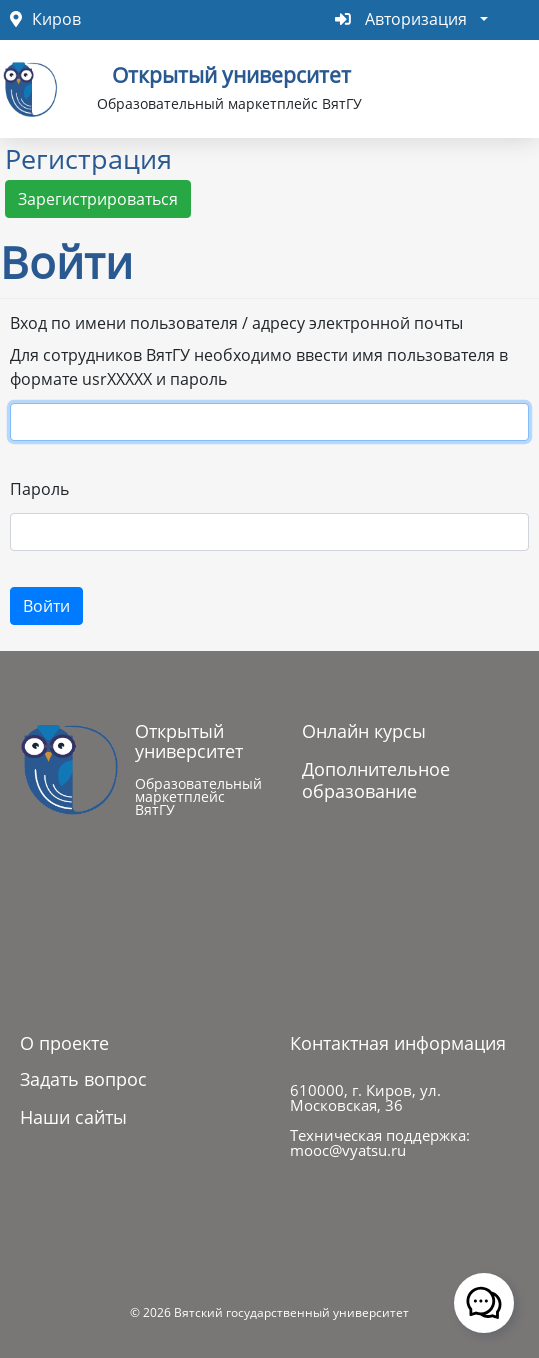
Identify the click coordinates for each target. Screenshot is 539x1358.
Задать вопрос (83, 1079)
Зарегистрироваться (98, 199)
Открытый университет (231, 73)
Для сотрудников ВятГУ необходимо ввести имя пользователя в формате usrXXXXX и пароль (259, 367)
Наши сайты (73, 1117)
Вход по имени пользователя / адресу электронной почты (236, 323)
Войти (46, 606)
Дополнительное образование (376, 780)
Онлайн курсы (364, 731)
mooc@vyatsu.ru (348, 1150)
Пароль (39, 489)
